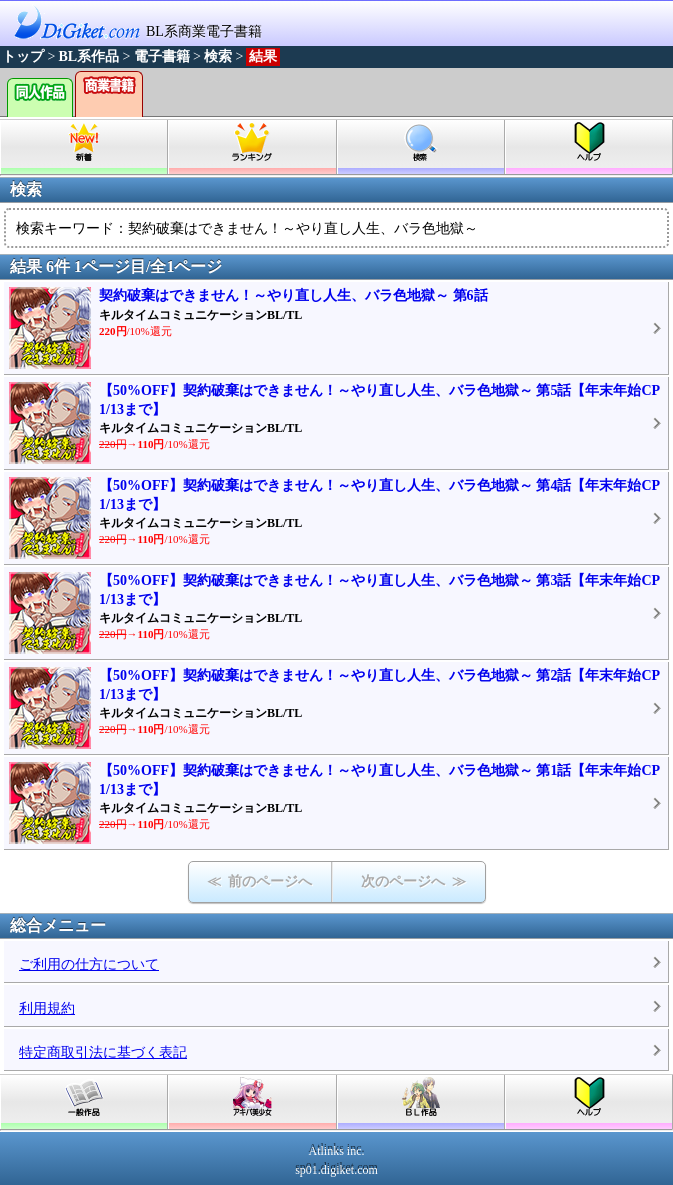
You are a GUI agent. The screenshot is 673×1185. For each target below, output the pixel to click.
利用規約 (47, 1008)
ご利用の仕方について (89, 964)
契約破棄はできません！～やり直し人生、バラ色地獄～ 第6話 (293, 295)
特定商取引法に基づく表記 (103, 1052)
